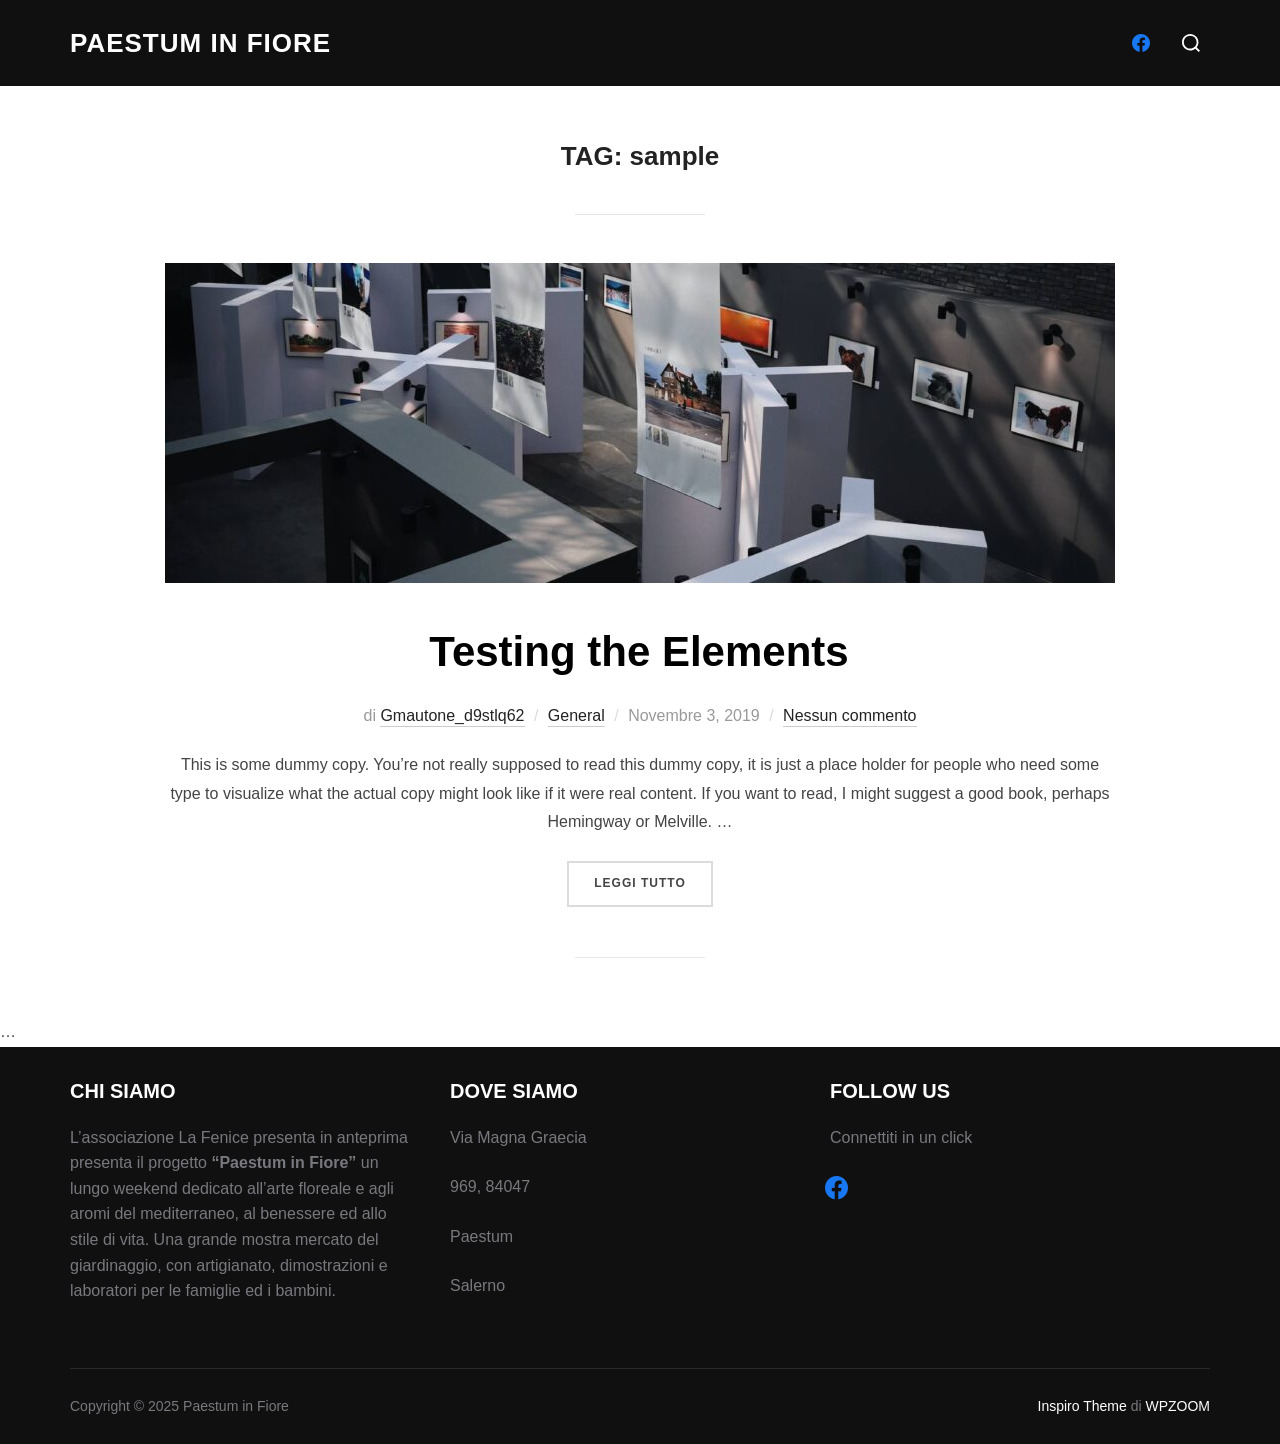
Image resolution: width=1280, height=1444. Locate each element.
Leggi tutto (653, 881)
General (576, 715)
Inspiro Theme (1082, 1406)
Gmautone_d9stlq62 (452, 715)
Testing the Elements (638, 651)
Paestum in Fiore (200, 43)
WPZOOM (1177, 1406)
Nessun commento (849, 715)
